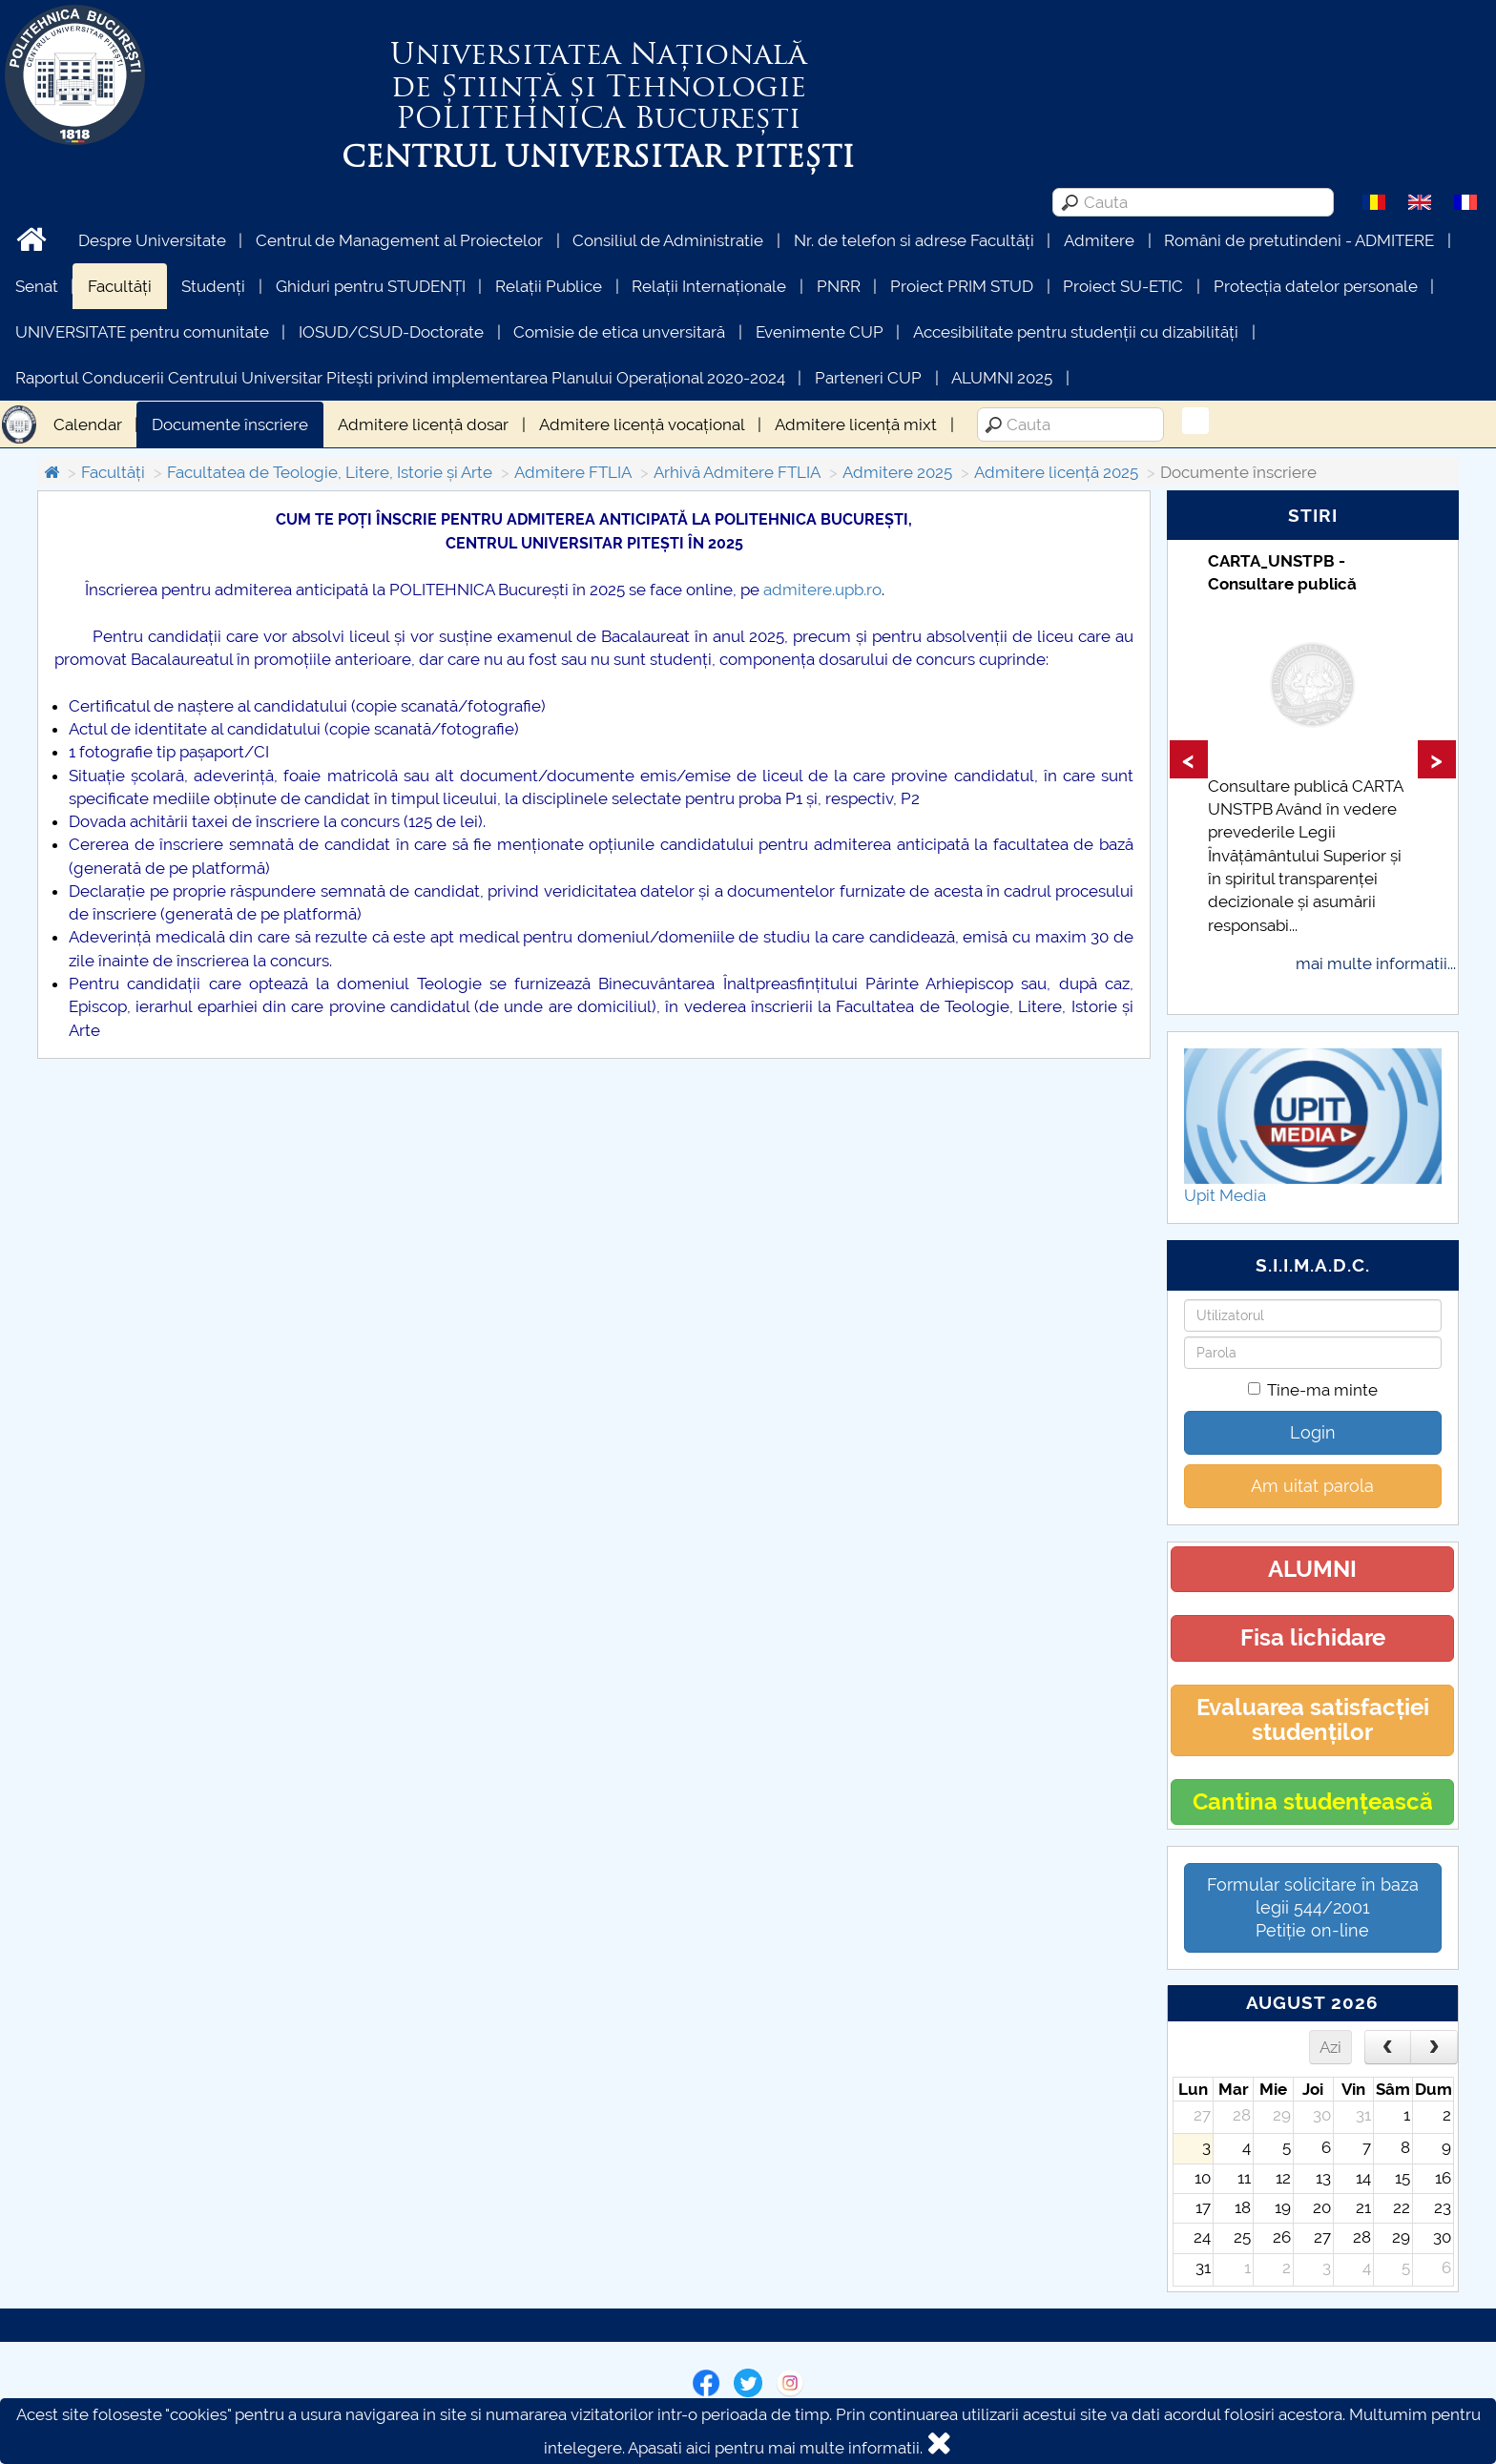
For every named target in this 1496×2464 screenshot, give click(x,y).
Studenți (213, 286)
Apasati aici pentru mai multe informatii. (775, 2447)
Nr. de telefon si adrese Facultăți (914, 240)
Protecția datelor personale (1316, 286)
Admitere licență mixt (856, 424)
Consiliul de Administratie (667, 240)
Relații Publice (548, 286)
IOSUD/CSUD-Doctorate (391, 332)
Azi (1330, 2047)
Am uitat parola (1312, 1486)
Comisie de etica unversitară (619, 332)
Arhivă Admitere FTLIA (737, 472)
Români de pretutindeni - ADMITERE (1299, 240)
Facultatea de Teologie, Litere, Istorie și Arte (329, 472)
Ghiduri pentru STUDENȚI (371, 286)
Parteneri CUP (868, 377)
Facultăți (120, 286)
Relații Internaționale (709, 286)
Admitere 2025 (897, 472)
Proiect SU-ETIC (1123, 286)
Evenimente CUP (819, 332)
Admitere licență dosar (423, 424)
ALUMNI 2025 (1001, 377)
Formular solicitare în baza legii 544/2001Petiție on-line (1313, 1907)
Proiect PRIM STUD (961, 286)
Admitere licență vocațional (642, 424)
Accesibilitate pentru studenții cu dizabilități (1075, 332)
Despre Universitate (152, 240)
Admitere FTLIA (573, 472)
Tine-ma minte (1313, 1389)
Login (1313, 1432)
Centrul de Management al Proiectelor (399, 240)
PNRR (839, 286)
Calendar (87, 424)
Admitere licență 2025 (1056, 472)
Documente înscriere (230, 424)
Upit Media (1225, 1195)
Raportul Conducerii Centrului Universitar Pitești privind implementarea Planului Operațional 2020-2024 (400, 377)
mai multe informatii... (1376, 963)
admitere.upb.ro (822, 589)
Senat (36, 286)
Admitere (1099, 240)
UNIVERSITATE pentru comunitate (142, 332)
